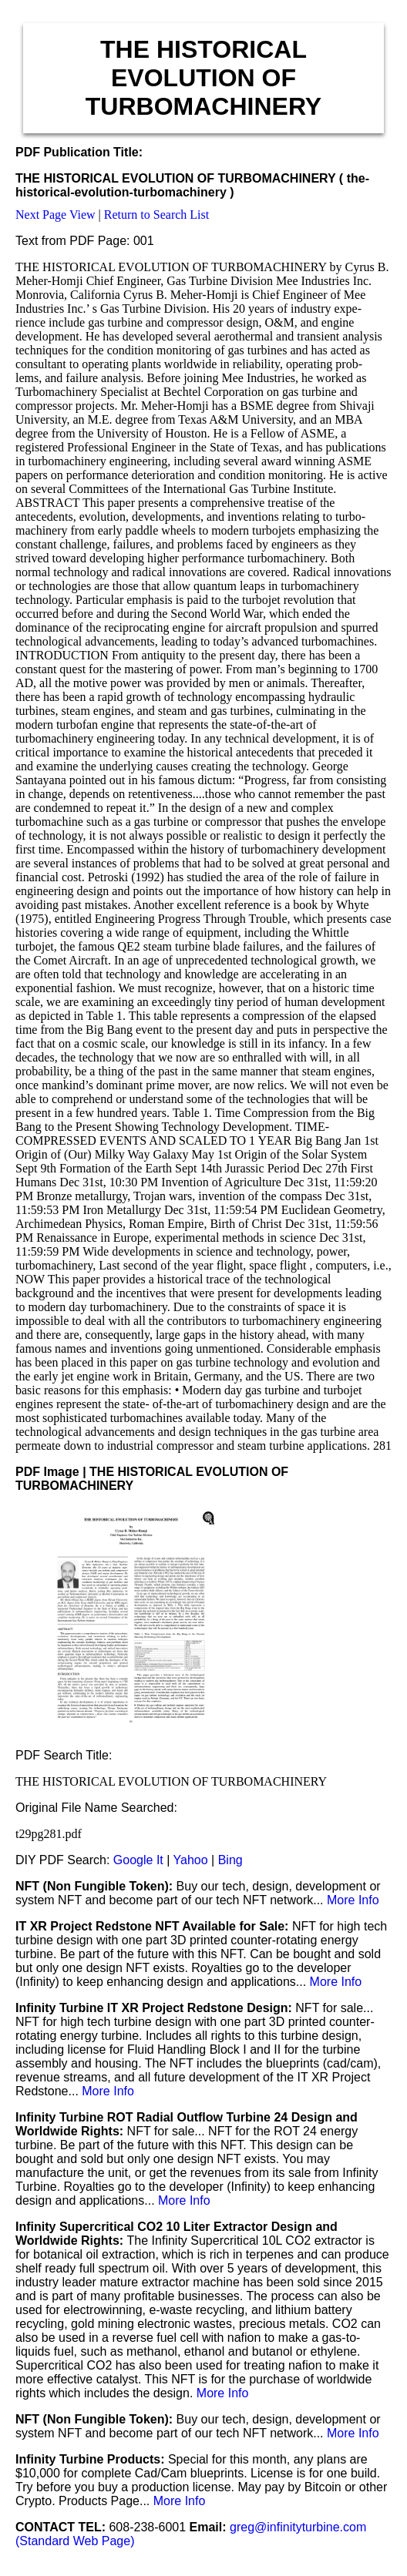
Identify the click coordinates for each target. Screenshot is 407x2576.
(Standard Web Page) (74, 2540)
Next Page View (55, 214)
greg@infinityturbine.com (298, 2527)
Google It (138, 1860)
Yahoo (190, 1860)
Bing (230, 1860)
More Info (353, 1900)
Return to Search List (156, 214)
